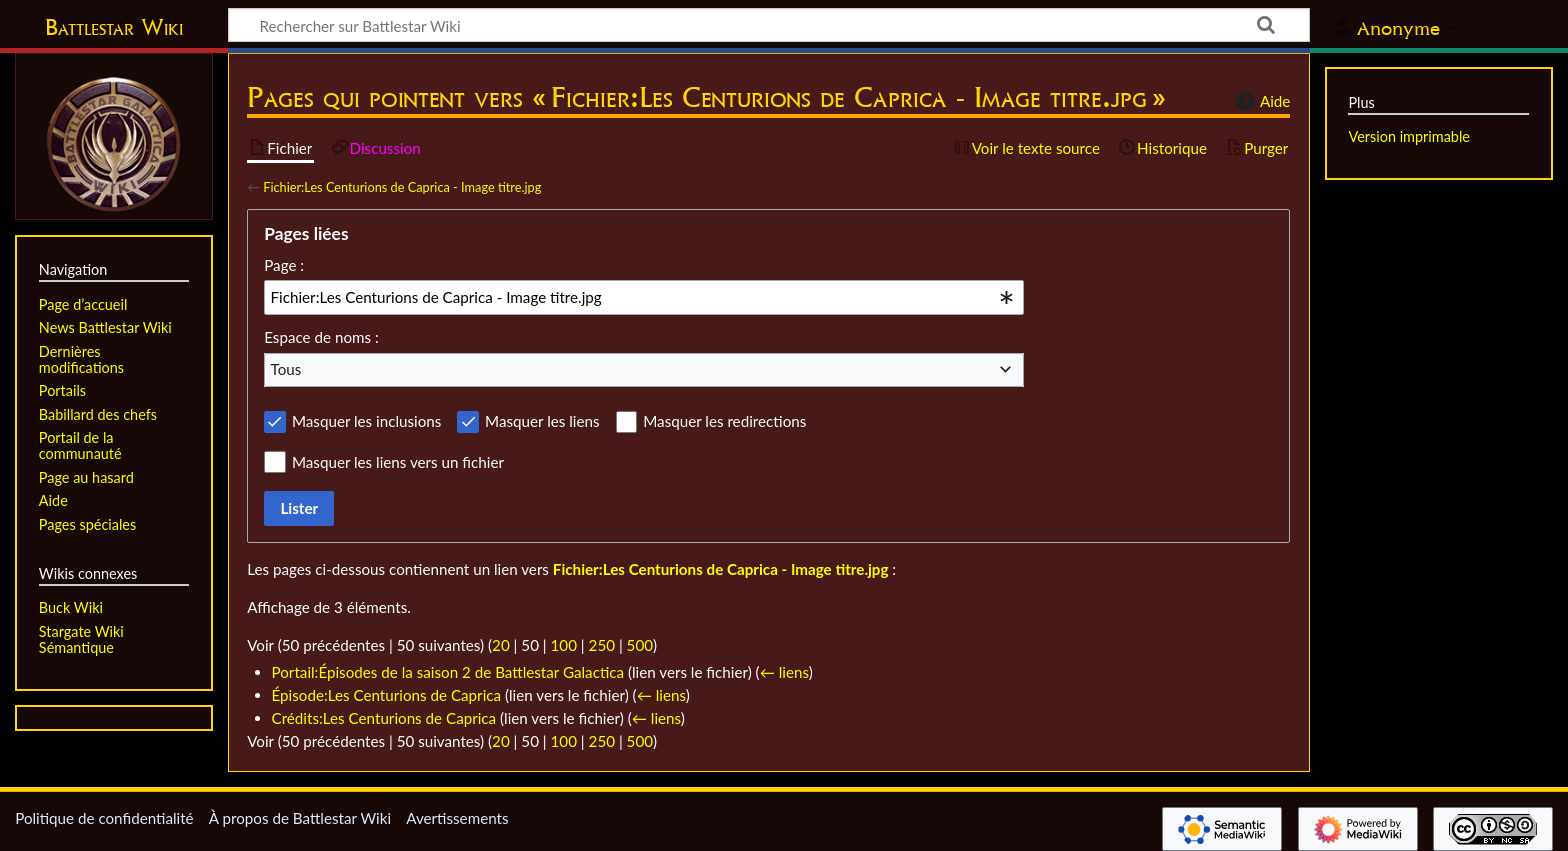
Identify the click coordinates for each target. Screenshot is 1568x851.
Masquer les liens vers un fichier (398, 462)
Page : (284, 265)
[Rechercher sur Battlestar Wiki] (769, 25)
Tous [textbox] (286, 369)
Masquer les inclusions (366, 421)
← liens (784, 672)
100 (564, 645)
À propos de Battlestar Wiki (300, 818)
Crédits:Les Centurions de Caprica (384, 718)
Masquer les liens (542, 421)
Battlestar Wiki (114, 27)
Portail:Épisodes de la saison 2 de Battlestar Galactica (448, 672)
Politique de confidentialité (104, 818)
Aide (1260, 101)
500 (640, 645)
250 (602, 645)
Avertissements (457, 818)
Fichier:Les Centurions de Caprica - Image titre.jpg (402, 187)
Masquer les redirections (724, 421)
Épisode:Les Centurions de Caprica (387, 695)
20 (501, 645)
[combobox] (644, 297)
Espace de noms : (321, 337)
